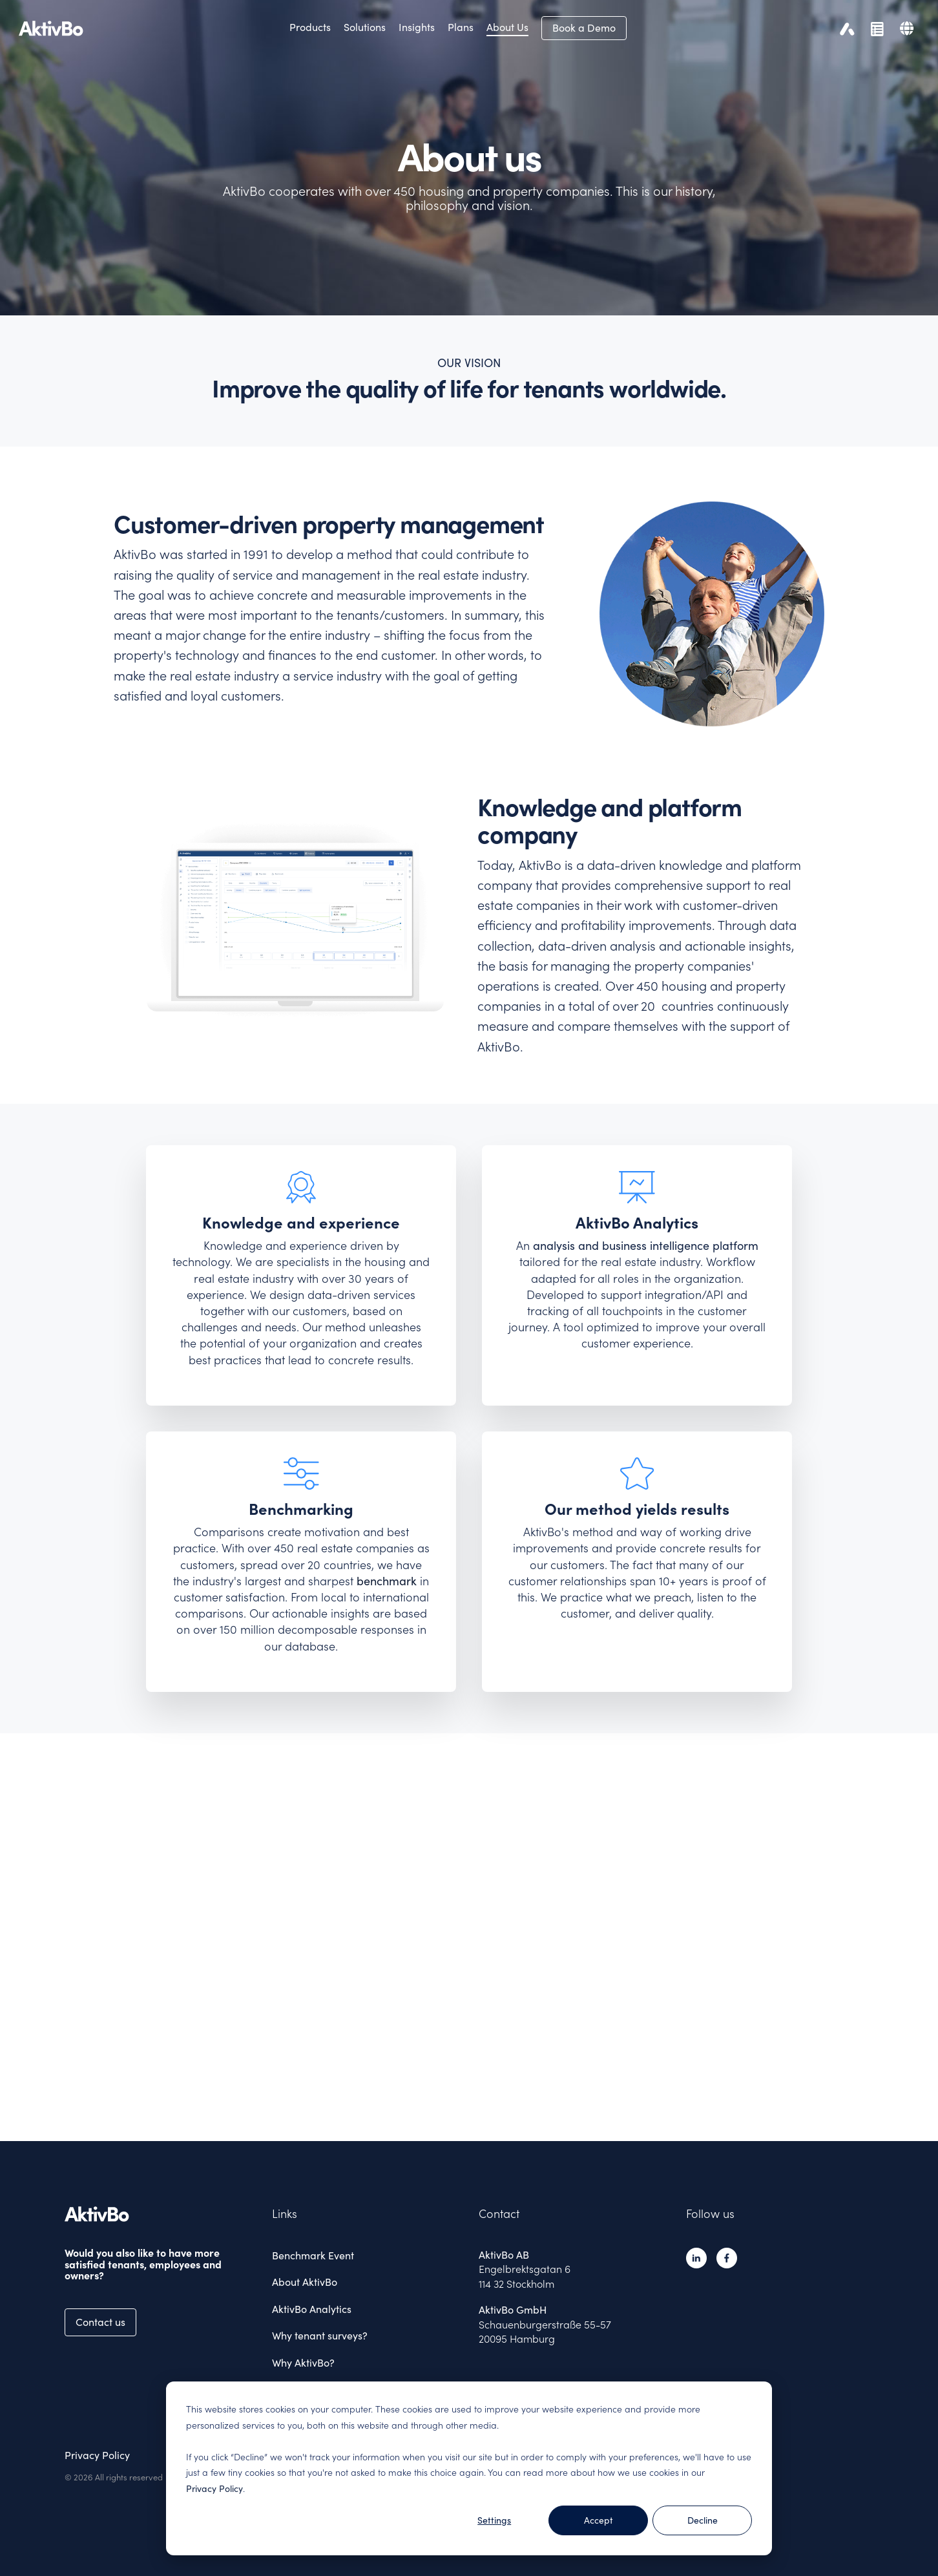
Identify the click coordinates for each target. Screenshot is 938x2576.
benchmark (387, 1581)
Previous (37, 1932)
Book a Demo (584, 27)
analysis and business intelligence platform (645, 1245)
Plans (461, 27)
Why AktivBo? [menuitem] (303, 2362)
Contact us (100, 2322)
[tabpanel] (469, 1931)
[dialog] (469, 2468)
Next (900, 1932)
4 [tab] (491, 2116)
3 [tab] (479, 2116)
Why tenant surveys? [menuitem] (320, 2335)
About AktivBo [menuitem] (304, 2281)
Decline (702, 2520)
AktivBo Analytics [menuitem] (311, 2309)
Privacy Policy (214, 2489)
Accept (598, 2520)
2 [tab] (467, 2116)
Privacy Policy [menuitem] (97, 2455)
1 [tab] (455, 2116)
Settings (494, 2520)
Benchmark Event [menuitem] (313, 2255)
